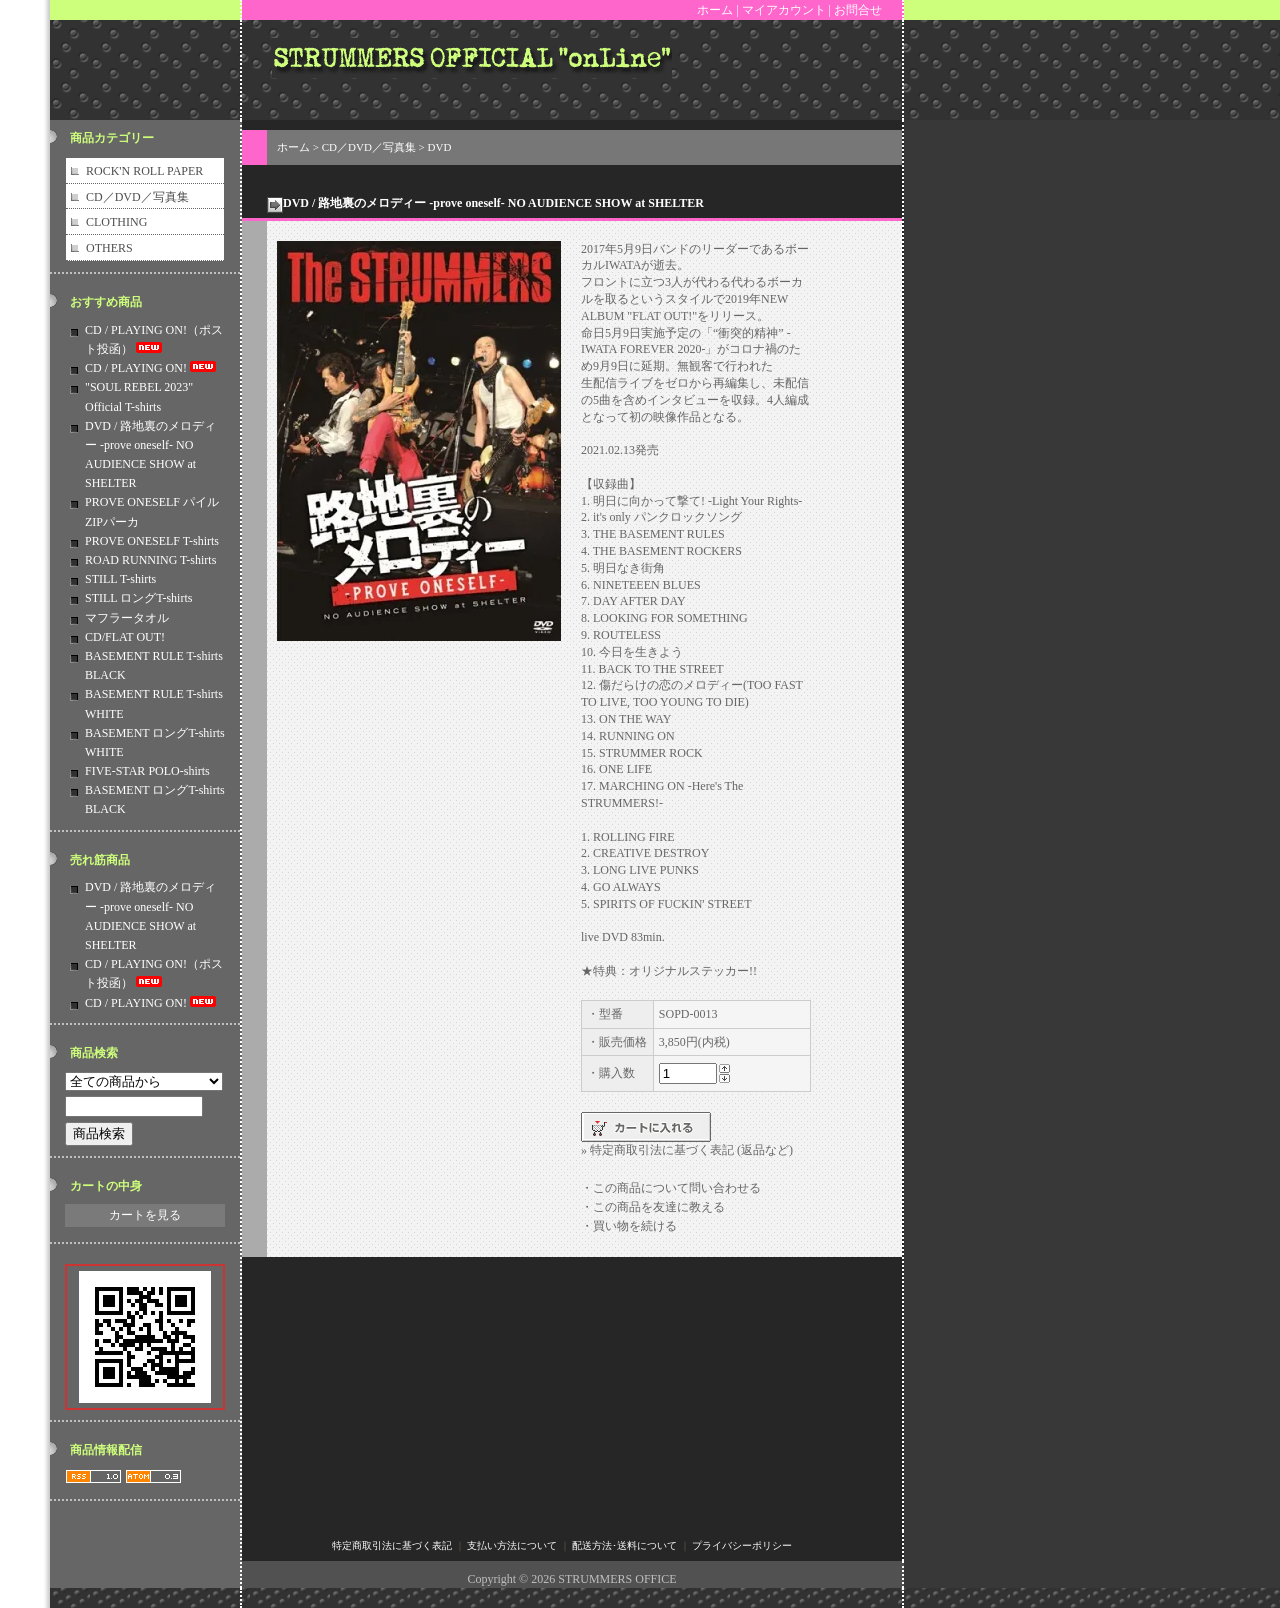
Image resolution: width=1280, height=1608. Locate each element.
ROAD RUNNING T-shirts (150, 560)
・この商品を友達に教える (653, 1207)
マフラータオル (127, 618)
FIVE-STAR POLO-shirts (147, 771)
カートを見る (145, 1215)
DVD (440, 147)
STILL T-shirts (120, 579)
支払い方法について (512, 1545)
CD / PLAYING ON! (152, 368)
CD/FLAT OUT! (125, 637)
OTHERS (109, 248)
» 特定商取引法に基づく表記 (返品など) (687, 1150)
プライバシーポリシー (742, 1545)
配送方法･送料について (624, 1545)
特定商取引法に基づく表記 (392, 1545)
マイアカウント (784, 10)
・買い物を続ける (629, 1226)
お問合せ (858, 10)
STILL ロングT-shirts (138, 598)
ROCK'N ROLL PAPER (144, 171)
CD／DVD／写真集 (137, 197)
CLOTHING (116, 222)
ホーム (715, 10)
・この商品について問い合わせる (671, 1188)
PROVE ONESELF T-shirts (152, 541)
